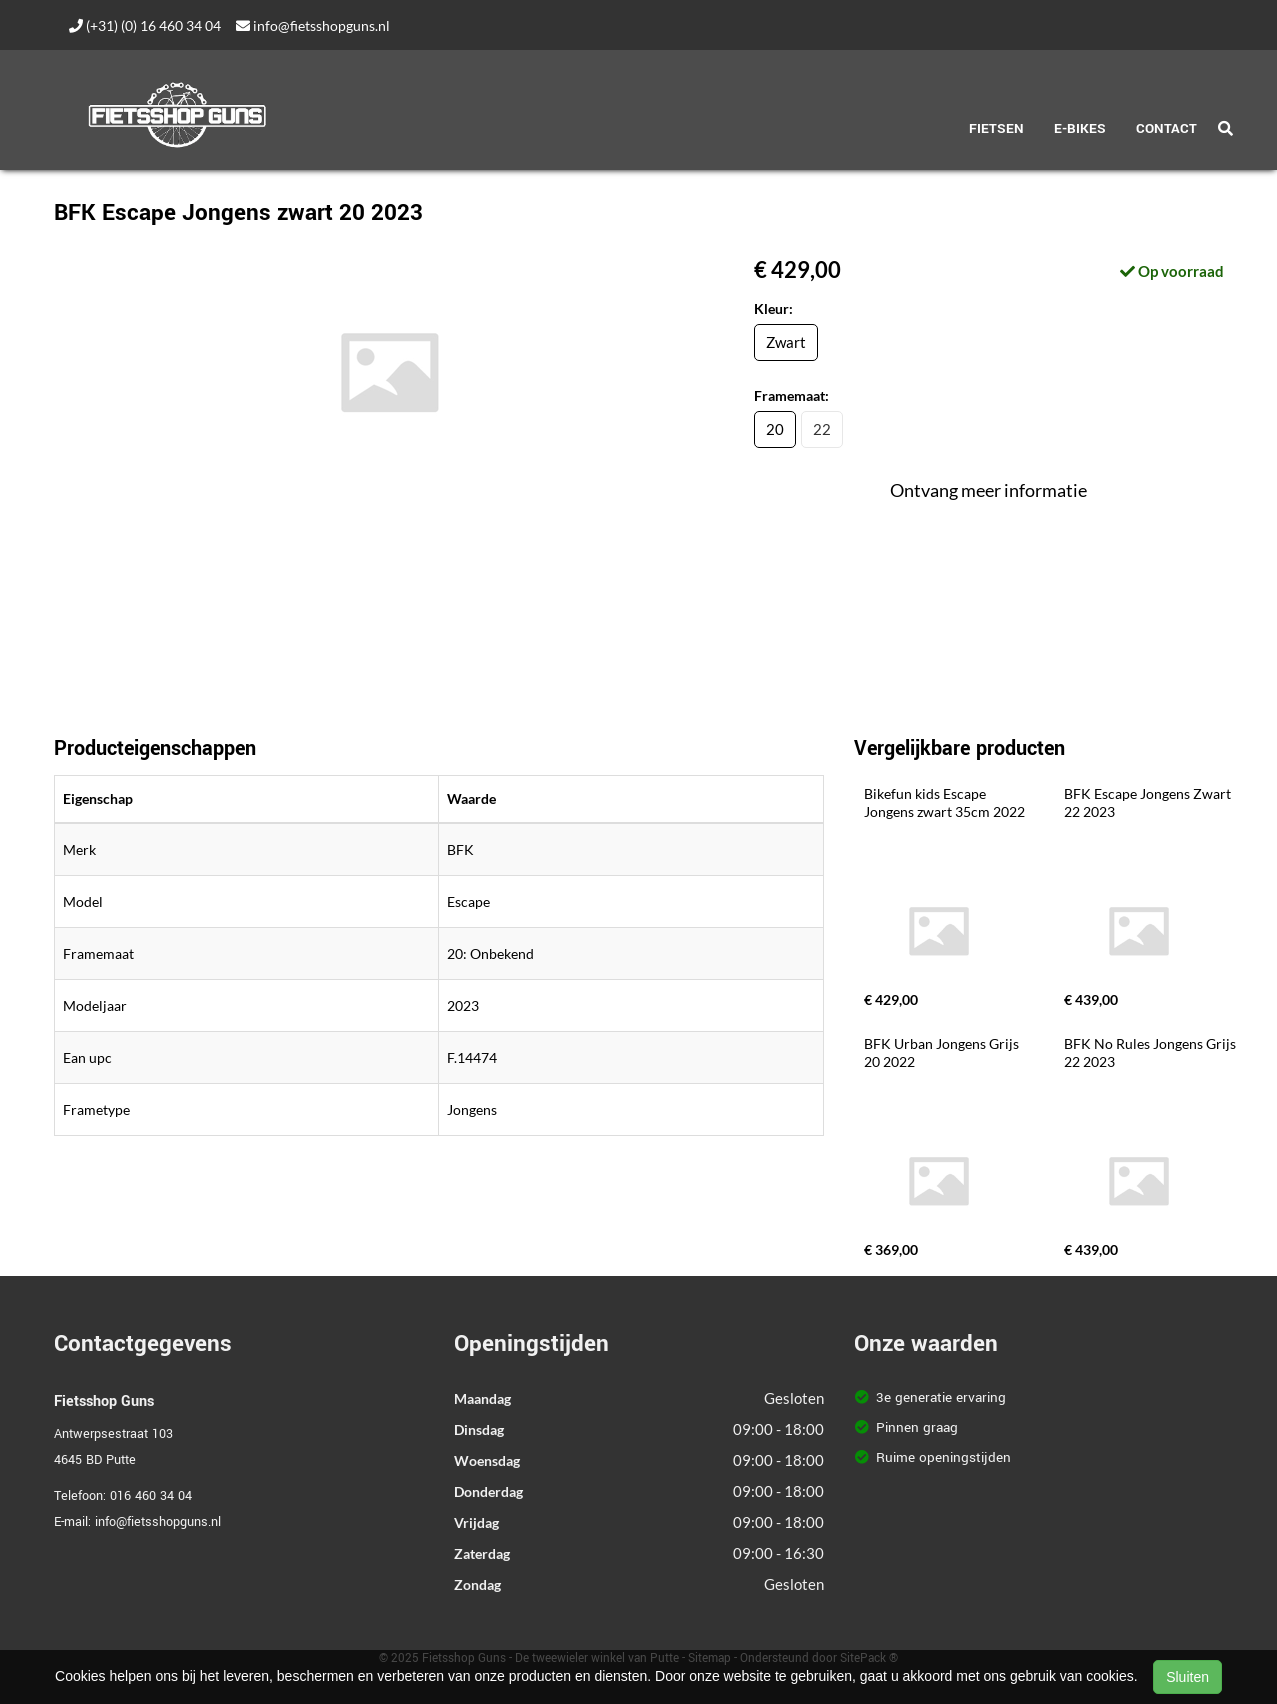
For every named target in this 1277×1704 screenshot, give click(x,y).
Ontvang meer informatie (988, 490)
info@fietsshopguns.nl (313, 25)
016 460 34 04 (151, 1496)
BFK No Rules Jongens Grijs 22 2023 (1151, 1052)
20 (775, 429)
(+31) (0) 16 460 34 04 (145, 25)
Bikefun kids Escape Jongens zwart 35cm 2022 (944, 802)
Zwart (786, 342)
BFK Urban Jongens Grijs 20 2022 (943, 1052)
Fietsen (996, 128)
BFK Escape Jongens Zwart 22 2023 (1149, 802)
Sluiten (1187, 1677)
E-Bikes (1080, 128)
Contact (1166, 128)
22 (822, 429)
